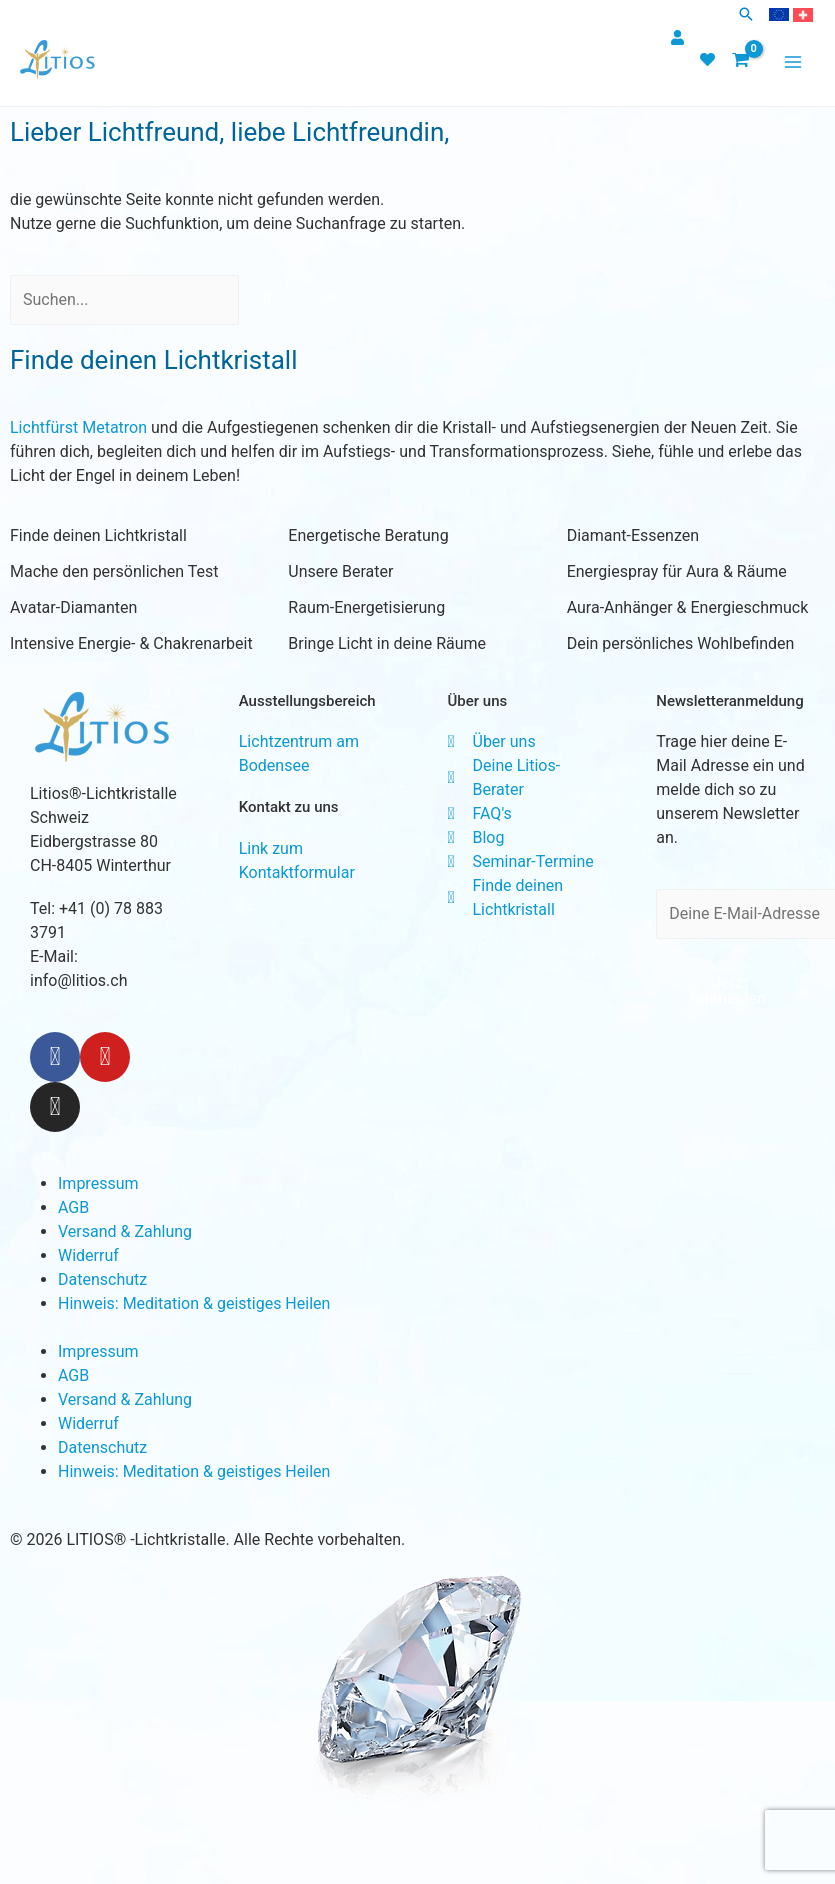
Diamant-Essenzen (633, 535)
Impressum (98, 1183)
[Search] (267, 300)
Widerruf (88, 1255)
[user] (680, 37)
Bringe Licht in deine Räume (387, 643)
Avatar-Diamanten (73, 607)
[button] (746, 15)
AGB (73, 1207)
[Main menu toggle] (793, 62)
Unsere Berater (340, 571)
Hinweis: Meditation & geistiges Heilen (194, 1303)
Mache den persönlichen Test (114, 571)
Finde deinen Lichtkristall (98, 535)
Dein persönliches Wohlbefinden (681, 643)
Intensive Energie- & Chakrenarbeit (131, 643)
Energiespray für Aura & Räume (677, 571)
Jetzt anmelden (730, 990)
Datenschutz (102, 1279)
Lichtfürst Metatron (78, 427)
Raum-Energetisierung (366, 607)
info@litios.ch (78, 980)
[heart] (710, 59)
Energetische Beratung (368, 535)
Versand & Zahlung (125, 1231)
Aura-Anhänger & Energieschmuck (688, 607)
